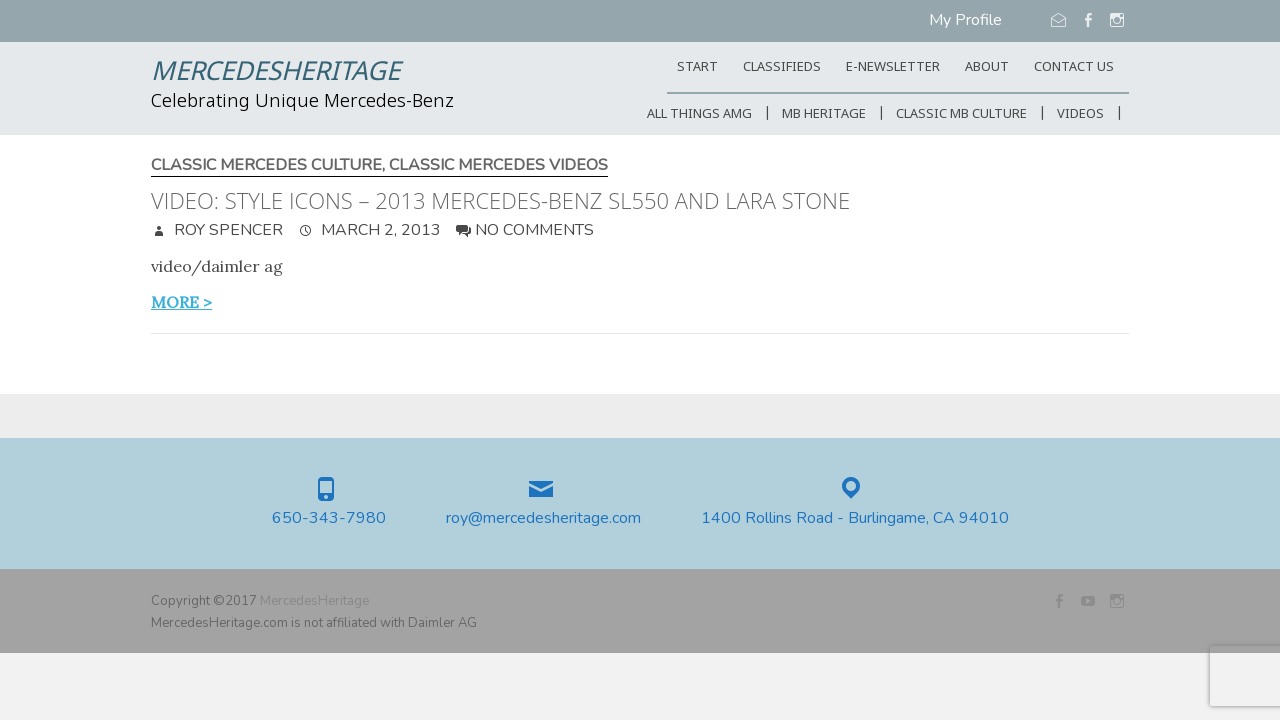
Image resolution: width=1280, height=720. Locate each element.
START (697, 67)
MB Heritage (824, 114)
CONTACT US (1074, 67)
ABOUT (987, 67)
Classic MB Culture (961, 114)
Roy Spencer (226, 230)
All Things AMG (699, 114)
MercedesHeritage (275, 73)
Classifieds (782, 67)
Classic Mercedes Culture (266, 165)
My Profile (965, 20)
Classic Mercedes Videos (498, 165)
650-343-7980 (329, 518)
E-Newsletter (893, 67)
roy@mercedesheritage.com (543, 518)
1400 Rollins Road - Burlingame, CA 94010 (855, 518)
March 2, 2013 (379, 230)
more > (181, 302)
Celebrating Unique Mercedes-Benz (302, 102)
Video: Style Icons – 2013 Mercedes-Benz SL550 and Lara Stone (500, 200)
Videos (1080, 114)
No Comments (534, 230)
